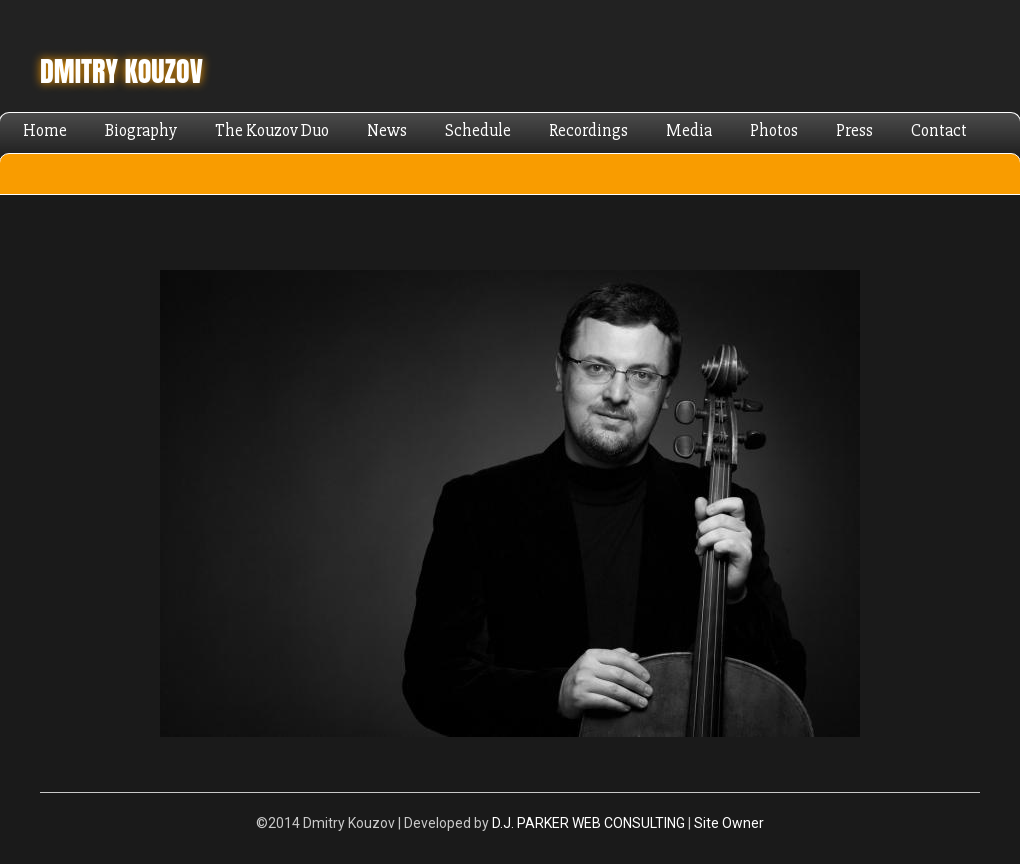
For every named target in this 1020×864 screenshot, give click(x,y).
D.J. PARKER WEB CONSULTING (588, 823)
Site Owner (729, 823)
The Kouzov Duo (272, 130)
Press (854, 130)
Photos (774, 130)
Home (45, 130)
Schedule (478, 130)
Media (689, 130)
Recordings (588, 130)
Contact (939, 130)
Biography (141, 130)
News (387, 130)
